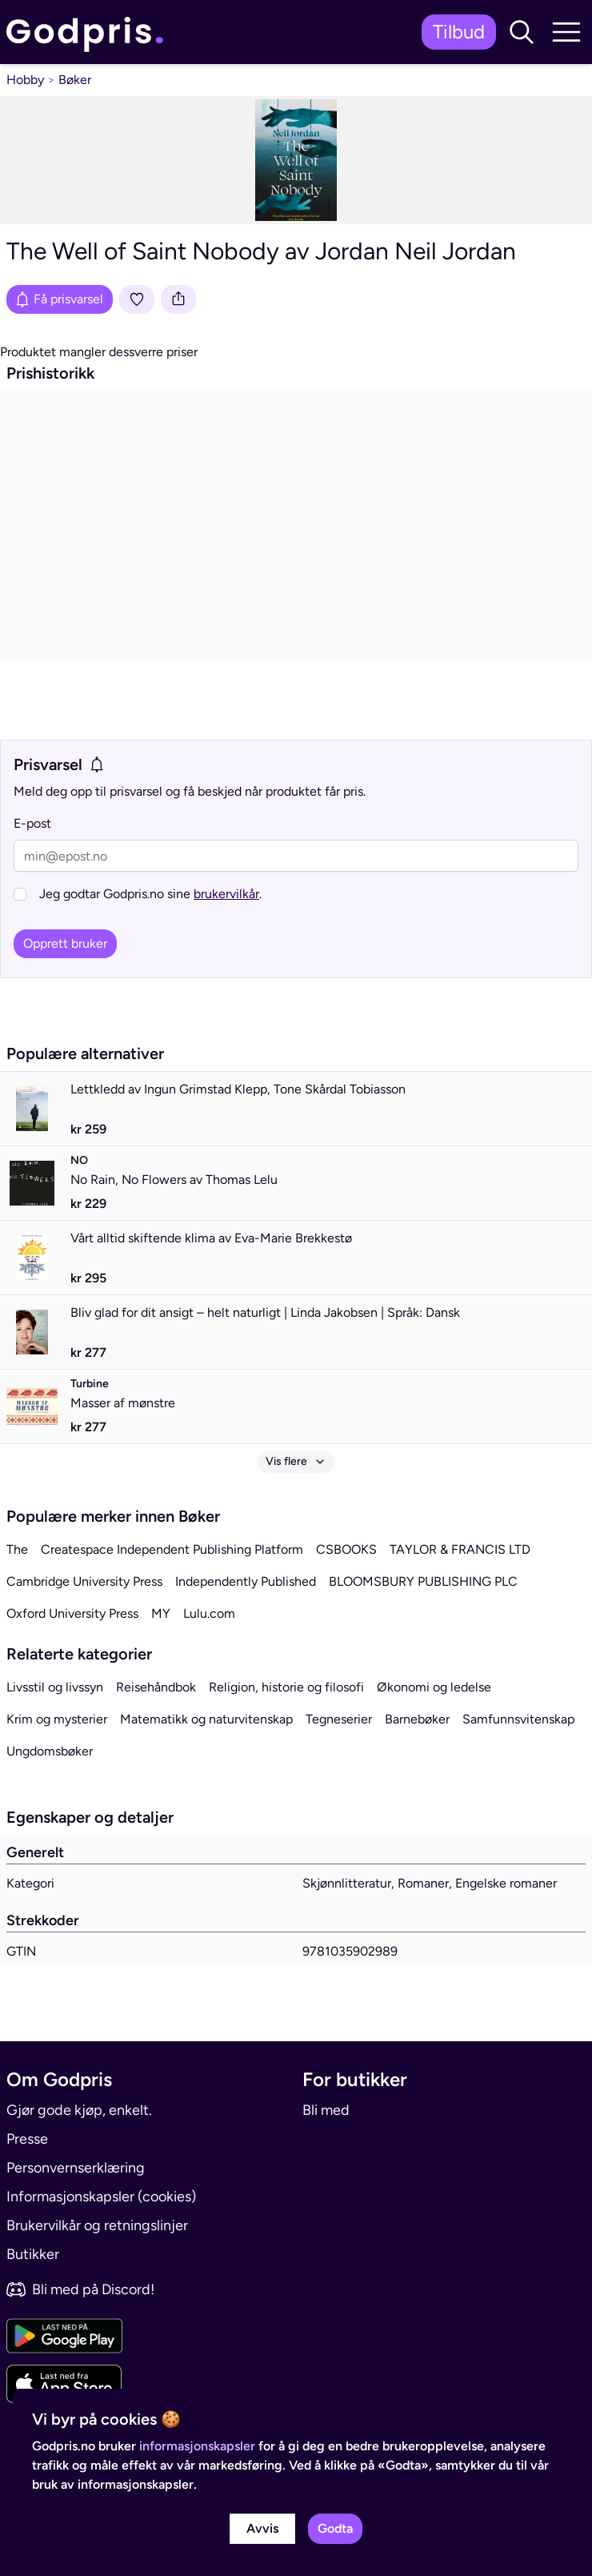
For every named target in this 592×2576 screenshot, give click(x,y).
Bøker (74, 79)
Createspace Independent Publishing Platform (172, 1549)
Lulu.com (209, 1613)
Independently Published (245, 1581)
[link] (88, 32)
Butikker (32, 2254)
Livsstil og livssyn (54, 1687)
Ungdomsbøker (49, 1751)
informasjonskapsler (197, 2446)
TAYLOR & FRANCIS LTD (460, 1549)
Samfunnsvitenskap (518, 1719)
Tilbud (459, 31)
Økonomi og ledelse (434, 1687)
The (17, 1549)
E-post (32, 823)
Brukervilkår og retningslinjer (97, 2225)
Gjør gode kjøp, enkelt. (79, 2110)
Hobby (25, 79)
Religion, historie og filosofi (286, 1687)
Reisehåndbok (156, 1687)
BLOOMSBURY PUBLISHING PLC (423, 1581)
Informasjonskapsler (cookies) (101, 2196)
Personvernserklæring (75, 2168)
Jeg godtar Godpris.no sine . (150, 893)
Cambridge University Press (84, 1581)
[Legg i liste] (136, 299)
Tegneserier (339, 1719)
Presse (27, 2139)
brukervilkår (226, 893)
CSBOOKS (346, 1549)
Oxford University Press (72, 1613)
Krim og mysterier (56, 1719)
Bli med (326, 2110)
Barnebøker (417, 1719)
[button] (521, 32)
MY (160, 1613)
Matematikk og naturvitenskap (206, 1719)
